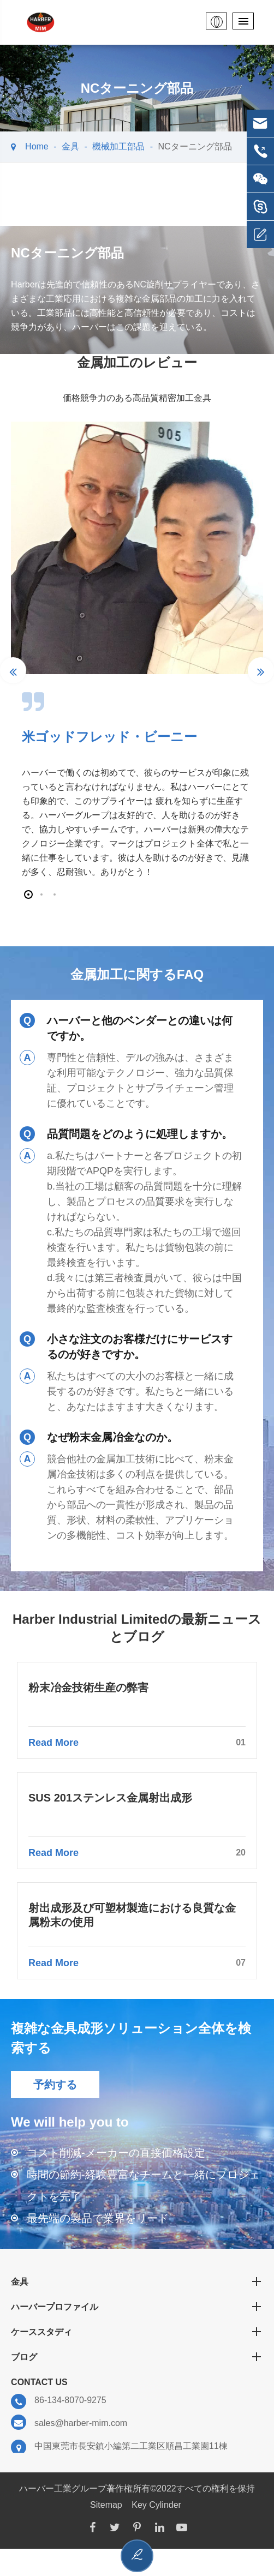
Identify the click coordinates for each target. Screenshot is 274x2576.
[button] (28, 894)
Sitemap (106, 2504)
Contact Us (39, 2382)
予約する (55, 2085)
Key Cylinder (156, 2504)
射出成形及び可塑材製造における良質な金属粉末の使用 (132, 1915)
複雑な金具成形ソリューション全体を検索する (131, 2038)
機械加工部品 (118, 146)
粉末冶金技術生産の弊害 (88, 1688)
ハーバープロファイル (137, 2306)
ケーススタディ (137, 2331)
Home (37, 146)
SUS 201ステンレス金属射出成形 (110, 1798)
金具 (70, 146)
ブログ (137, 2356)
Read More (137, 1743)
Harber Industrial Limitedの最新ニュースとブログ (137, 1628)
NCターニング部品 (194, 146)
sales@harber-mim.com (69, 2423)
